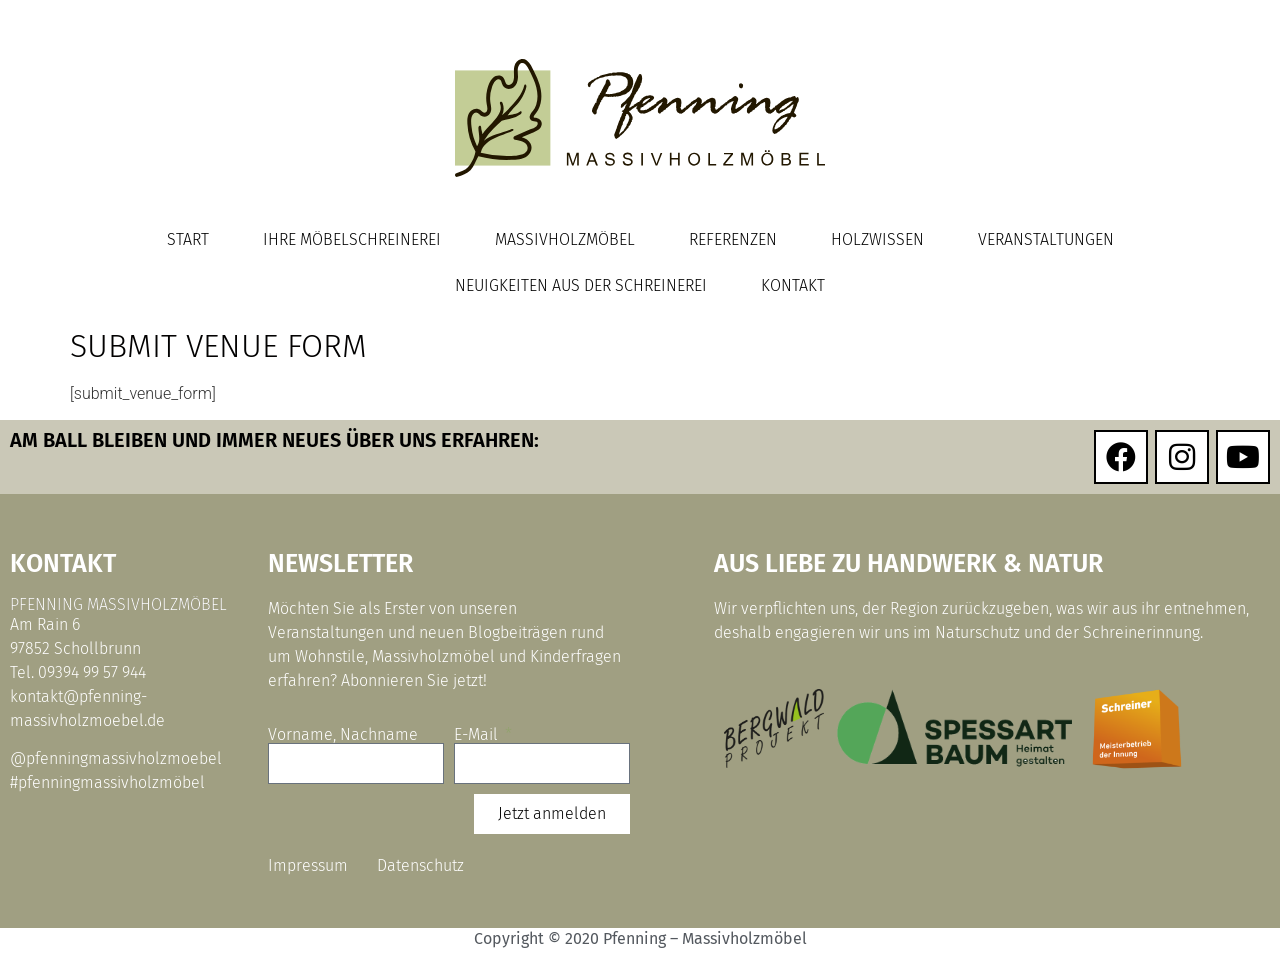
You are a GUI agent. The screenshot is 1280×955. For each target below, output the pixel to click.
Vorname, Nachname (343, 735)
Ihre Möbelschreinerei (352, 239)
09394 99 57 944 (92, 672)
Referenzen (733, 239)
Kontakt (793, 285)
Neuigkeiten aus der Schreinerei (581, 285)
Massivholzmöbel (565, 239)
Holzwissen (877, 239)
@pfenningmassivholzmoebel (116, 758)
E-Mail (478, 735)
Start (188, 239)
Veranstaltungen (1046, 239)
